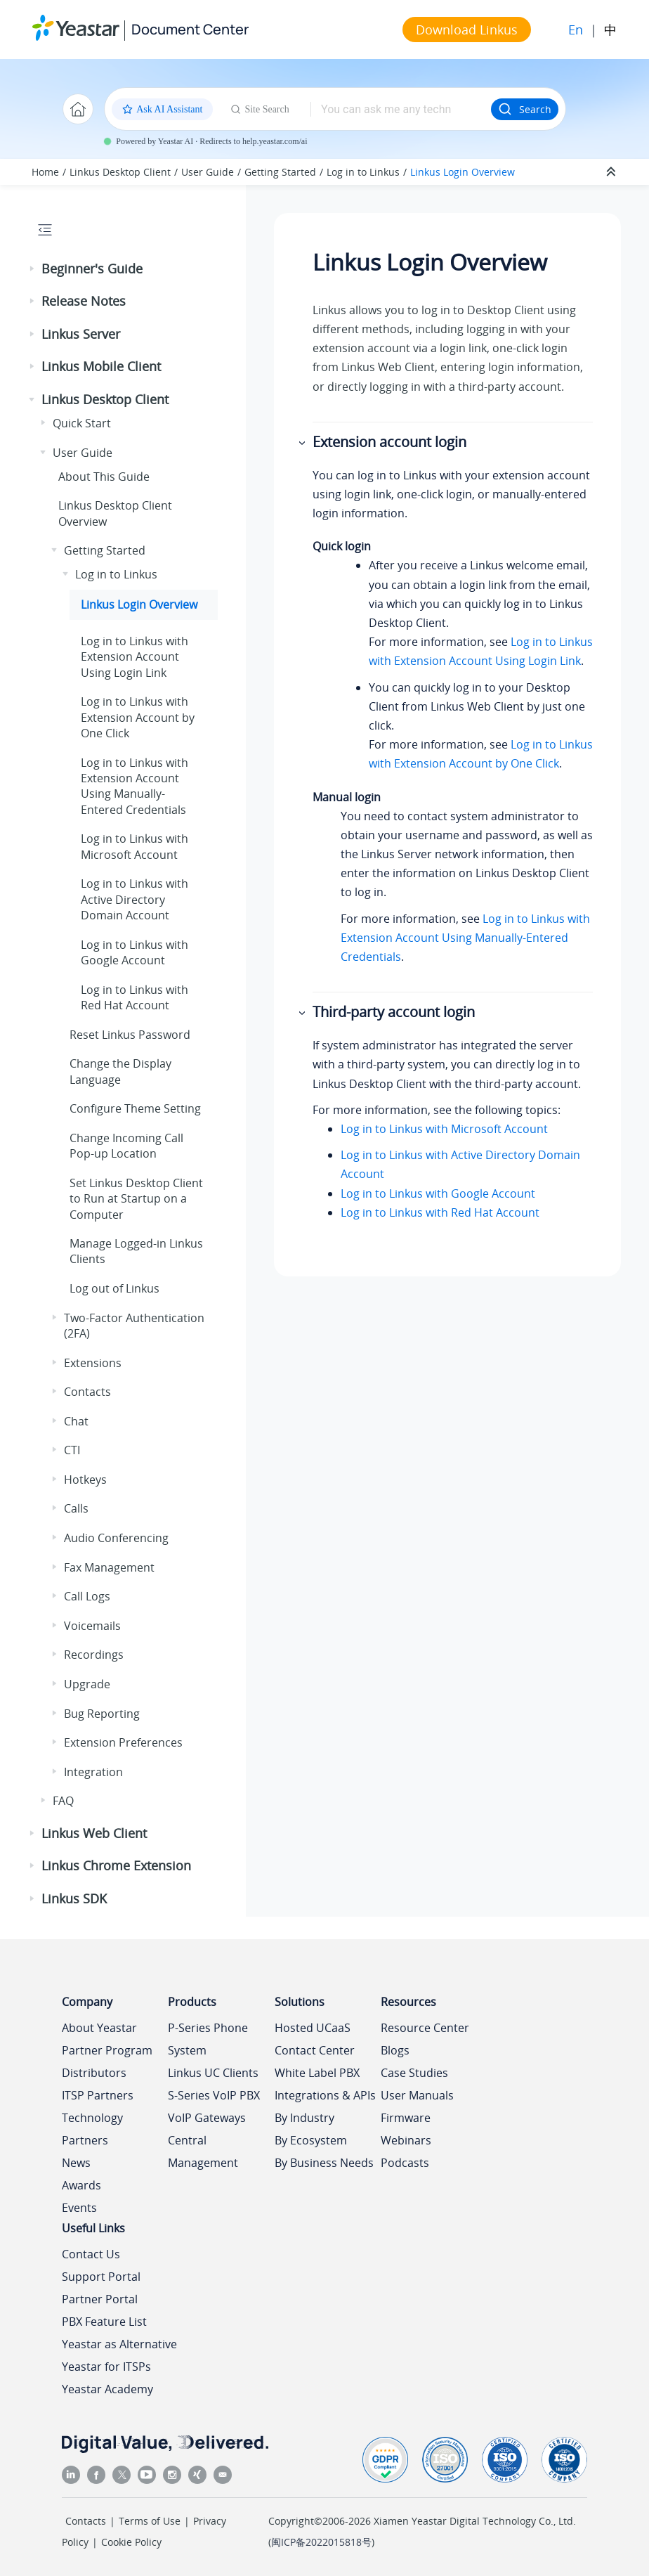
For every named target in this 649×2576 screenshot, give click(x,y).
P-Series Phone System (208, 2039)
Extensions (93, 1363)
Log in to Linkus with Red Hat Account (440, 1212)
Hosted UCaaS (312, 2027)
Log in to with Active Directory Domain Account (134, 899)
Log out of (114, 1288)
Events (79, 2207)
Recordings (94, 1654)
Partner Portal (100, 2299)
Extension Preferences (123, 1742)
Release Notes (83, 300)
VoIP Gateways (207, 2117)
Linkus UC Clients (213, 2072)
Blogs (395, 2050)
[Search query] (400, 108)
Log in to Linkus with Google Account (438, 1193)
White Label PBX (317, 2072)
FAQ (63, 1800)
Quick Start (82, 423)
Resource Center (425, 2027)
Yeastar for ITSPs (106, 2366)
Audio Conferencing (116, 1538)
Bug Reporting (102, 1713)
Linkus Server (80, 333)
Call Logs (87, 1596)
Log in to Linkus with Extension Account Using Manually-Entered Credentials (465, 937)
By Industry (304, 2117)
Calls (76, 1508)
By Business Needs (324, 2162)
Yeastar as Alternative (119, 2344)
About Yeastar (99, 2027)
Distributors (94, 2072)
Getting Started (280, 172)
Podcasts (405, 2162)
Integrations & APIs (325, 2095)
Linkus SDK (74, 1898)
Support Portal (101, 2276)
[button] (33, 269)
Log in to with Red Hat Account (134, 997)
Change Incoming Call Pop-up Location (126, 1145)
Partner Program (107, 2050)
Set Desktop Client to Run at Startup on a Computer (136, 1198)
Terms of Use (150, 2521)
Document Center (190, 29)
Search (524, 109)
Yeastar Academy (107, 2389)
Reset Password (130, 1034)
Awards (81, 2185)
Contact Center (315, 2050)
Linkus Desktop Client (120, 172)
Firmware (406, 2117)
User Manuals (417, 2095)
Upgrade (87, 1684)
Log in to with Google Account (134, 952)
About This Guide (104, 476)
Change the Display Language (120, 1071)
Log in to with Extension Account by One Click (138, 717)
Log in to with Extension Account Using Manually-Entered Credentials (134, 786)
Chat (76, 1421)
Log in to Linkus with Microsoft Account (444, 1129)
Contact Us (91, 2254)
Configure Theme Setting (135, 1108)
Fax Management (109, 1567)
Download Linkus (467, 29)
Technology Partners (92, 2129)
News (76, 2162)
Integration (93, 1772)
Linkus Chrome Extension (116, 1865)
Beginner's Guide (92, 268)
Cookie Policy (131, 2542)
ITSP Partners (97, 2095)
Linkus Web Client (94, 1833)
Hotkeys (85, 1479)
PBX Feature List (104, 2321)
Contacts (87, 1391)
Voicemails (92, 1625)
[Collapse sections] (612, 172)
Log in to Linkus (363, 172)
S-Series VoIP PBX (214, 2095)
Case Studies (414, 2072)
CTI (72, 1450)
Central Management (203, 2151)
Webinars (406, 2140)
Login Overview (462, 172)
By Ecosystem (311, 2140)
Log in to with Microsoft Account (134, 846)
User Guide (207, 172)
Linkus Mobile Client (101, 366)
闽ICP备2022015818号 (321, 2542)
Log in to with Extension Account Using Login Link (134, 656)
